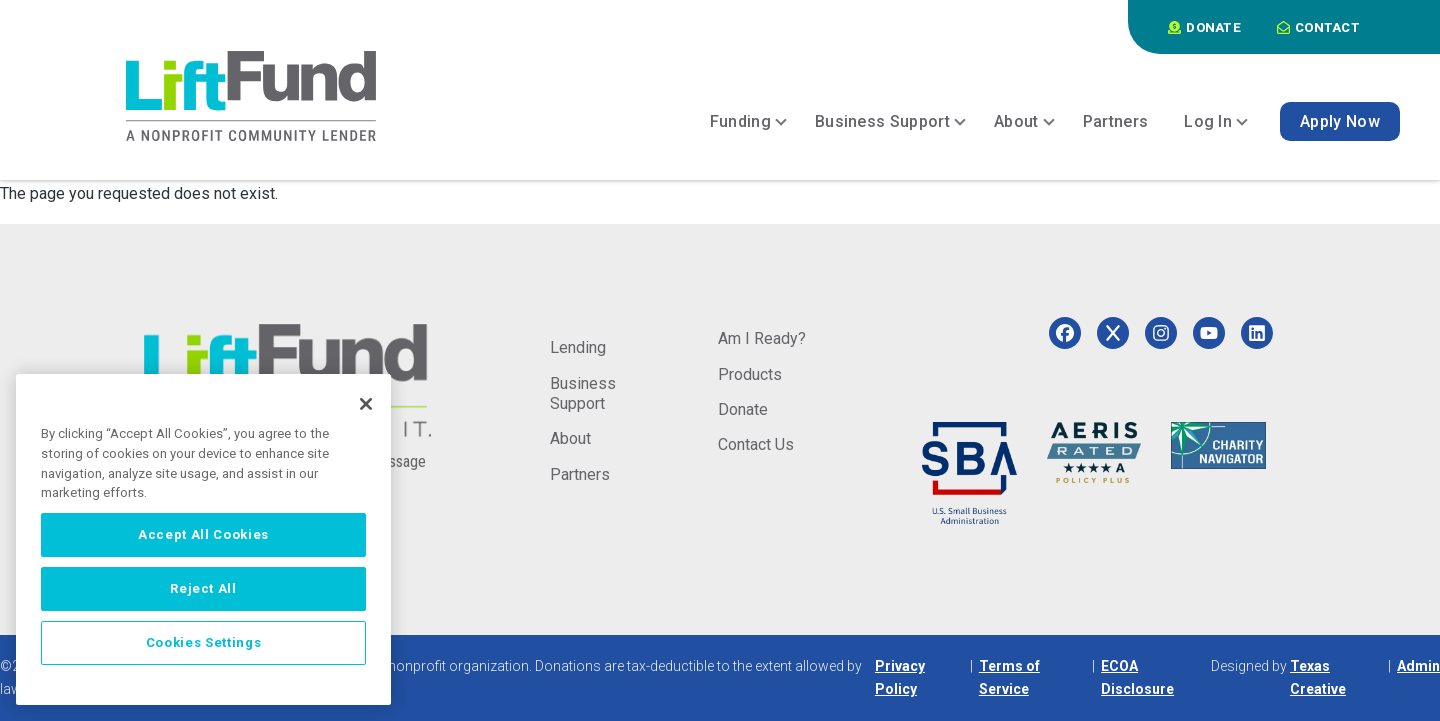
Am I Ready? (762, 338)
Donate (743, 409)
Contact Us (756, 444)
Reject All (203, 588)
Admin (1418, 666)
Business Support (583, 393)
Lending (578, 347)
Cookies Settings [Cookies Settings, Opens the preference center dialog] (204, 642)
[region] (203, 539)
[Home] (251, 96)
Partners (580, 474)
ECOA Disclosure (1137, 677)
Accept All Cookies (203, 534)
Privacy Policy (900, 677)
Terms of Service (1009, 677)
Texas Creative (1318, 677)
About (570, 438)
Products (750, 374)
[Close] (366, 404)
